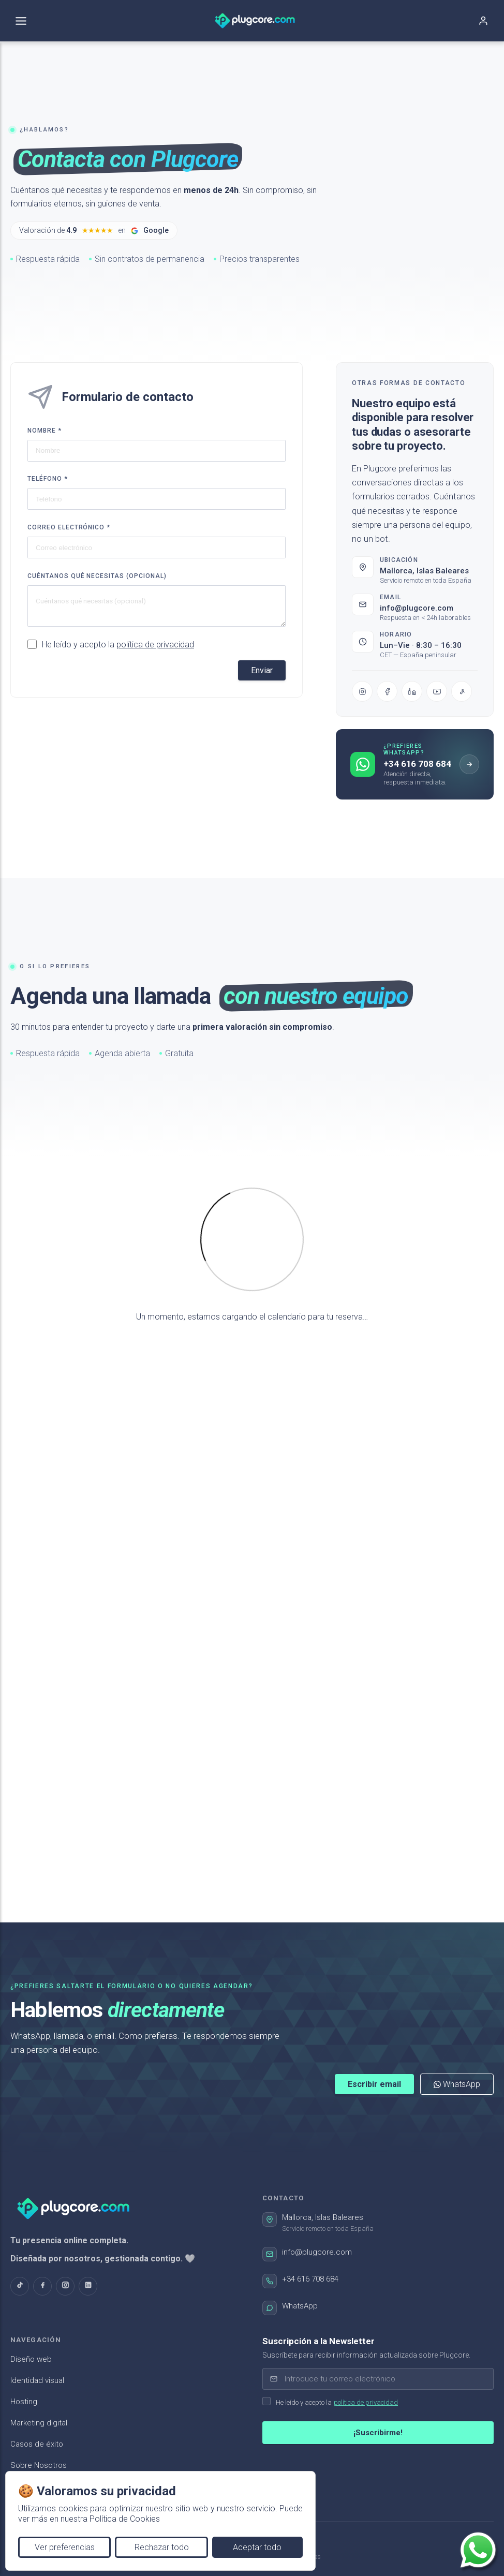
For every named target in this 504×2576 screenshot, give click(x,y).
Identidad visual (37, 2380)
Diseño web (31, 2359)
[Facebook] (387, 694)
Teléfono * (47, 478)
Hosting (23, 2401)
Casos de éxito (36, 2444)
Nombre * (44, 430)
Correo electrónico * (68, 527)
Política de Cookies (125, 2519)
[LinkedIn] (412, 694)
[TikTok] (461, 694)
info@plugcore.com (416, 610)
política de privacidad (155, 644)
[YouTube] (436, 694)
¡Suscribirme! (378, 2432)
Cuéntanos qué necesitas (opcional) (97, 576)
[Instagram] (362, 694)
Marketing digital (38, 2422)
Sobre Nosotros (38, 2465)
